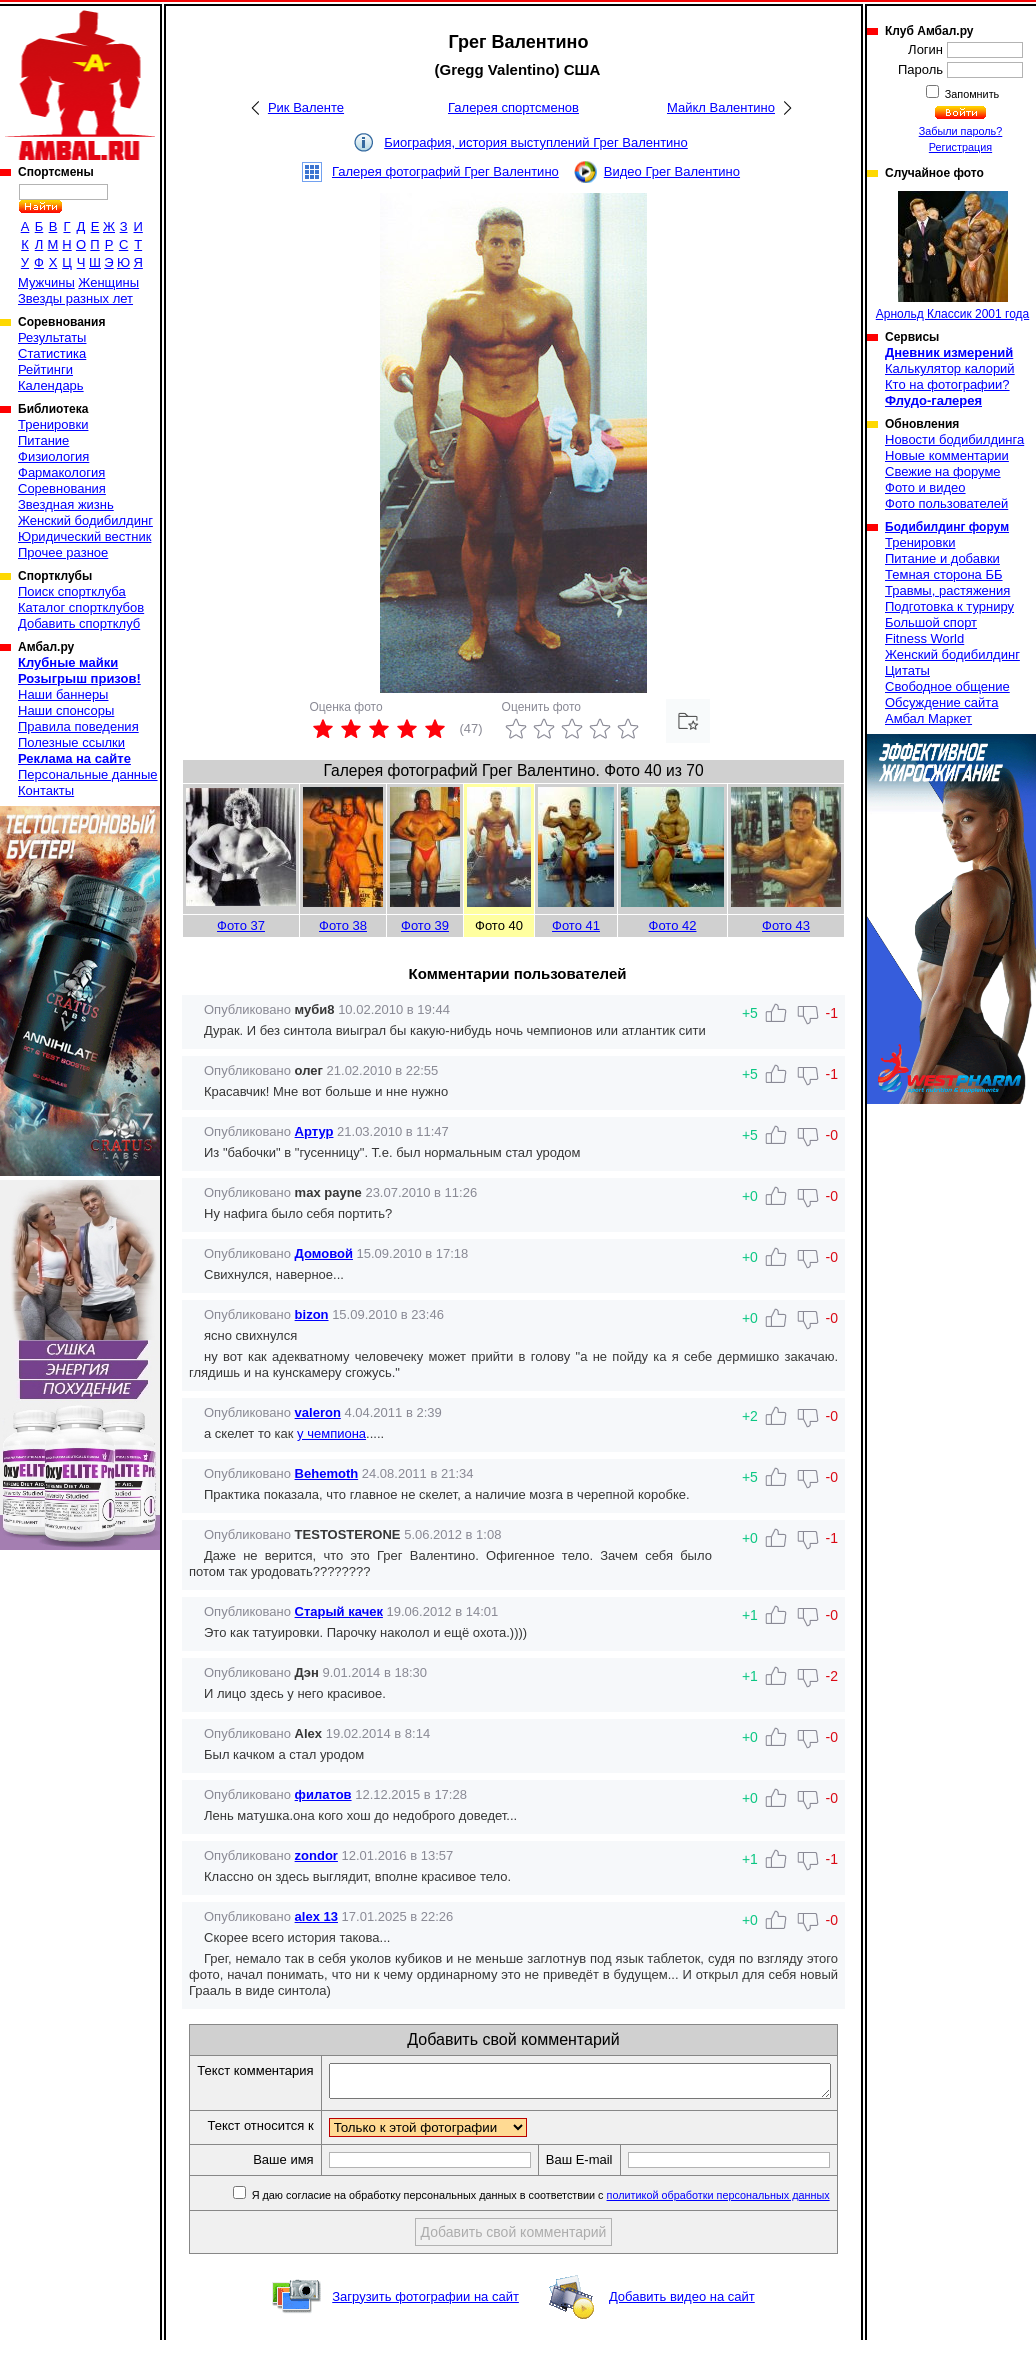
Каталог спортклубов (81, 607)
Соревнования (62, 488)
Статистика (52, 353)
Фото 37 (241, 925)
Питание (43, 440)
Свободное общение (947, 686)
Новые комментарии (947, 455)
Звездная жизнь (66, 504)
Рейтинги (45, 369)
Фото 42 (673, 925)
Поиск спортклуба (72, 591)
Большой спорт (931, 622)
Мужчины (46, 282)
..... (375, 1433)
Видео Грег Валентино (672, 171)
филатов (323, 1794)
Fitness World (924, 638)
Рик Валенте (306, 107)
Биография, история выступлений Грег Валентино (536, 142)
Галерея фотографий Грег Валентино (445, 171)
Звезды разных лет (75, 298)
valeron (318, 1412)
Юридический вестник (84, 536)
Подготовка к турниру (949, 606)
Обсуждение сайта (941, 702)
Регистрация (960, 147)
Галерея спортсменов (513, 107)
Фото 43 (786, 925)
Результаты (52, 337)
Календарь (51, 385)
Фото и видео (925, 487)
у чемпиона (331, 1433)
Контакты (46, 790)
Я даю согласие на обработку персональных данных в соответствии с (546, 2230)
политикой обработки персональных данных (725, 2230)
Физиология (53, 456)
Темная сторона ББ (944, 574)
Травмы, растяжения (947, 590)
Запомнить (971, 94)
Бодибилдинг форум (947, 527)
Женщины (108, 282)
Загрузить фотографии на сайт (425, 2331)
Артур (314, 1131)
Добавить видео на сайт (682, 2331)
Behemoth (327, 1473)
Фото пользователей (946, 503)
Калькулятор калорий (950, 368)
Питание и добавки (942, 558)
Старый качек (339, 1611)
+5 (750, 1477)
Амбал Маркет (928, 718)
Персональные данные (88, 774)
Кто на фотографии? (947, 384)
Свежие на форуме (943, 471)
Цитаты (907, 670)
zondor (316, 1855)
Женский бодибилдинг (85, 520)
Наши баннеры (63, 694)
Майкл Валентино (721, 107)
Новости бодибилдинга (954, 439)
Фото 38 (343, 925)
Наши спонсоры (66, 710)
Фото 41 (576, 925)
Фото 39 (425, 925)
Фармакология (61, 472)
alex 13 (316, 1916)
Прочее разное (63, 552)
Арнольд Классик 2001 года (953, 256)
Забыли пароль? (961, 131)
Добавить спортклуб (79, 623)
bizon (312, 1314)
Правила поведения (78, 726)
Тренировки (53, 424)
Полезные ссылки (71, 742)
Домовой (324, 1253)
